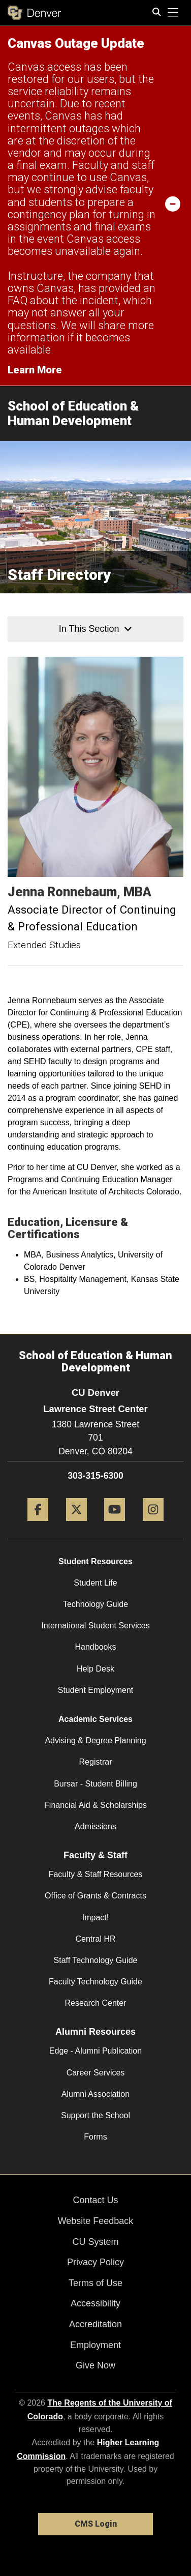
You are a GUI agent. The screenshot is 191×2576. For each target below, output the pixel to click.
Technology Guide (95, 1604)
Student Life (95, 1582)
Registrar (95, 1762)
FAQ (17, 300)
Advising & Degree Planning (95, 1740)
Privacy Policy (95, 2262)
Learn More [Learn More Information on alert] (35, 370)
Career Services (96, 2072)
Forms (95, 2136)
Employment (95, 2345)
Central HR (95, 1939)
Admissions (95, 1826)
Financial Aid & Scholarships (95, 1805)
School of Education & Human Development (73, 413)
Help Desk (95, 1668)
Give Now (95, 2365)
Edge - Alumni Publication (95, 2050)
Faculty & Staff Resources (96, 1874)
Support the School (95, 2115)
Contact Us (95, 2200)
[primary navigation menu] (173, 13)
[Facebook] (38, 1524)
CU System (95, 2242)
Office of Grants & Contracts (95, 1895)
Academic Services (95, 1719)
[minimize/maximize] (172, 203)
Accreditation (95, 2324)
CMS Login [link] (96, 2524)
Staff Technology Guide (96, 1960)
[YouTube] (115, 1524)
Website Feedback (96, 2221)
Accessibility (95, 2303)
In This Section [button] (95, 629)
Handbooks (95, 1647)
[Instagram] (153, 1524)
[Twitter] (76, 1524)
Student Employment (96, 1690)
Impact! (95, 1917)
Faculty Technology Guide (95, 1981)
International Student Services (95, 1625)
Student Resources (95, 1561)
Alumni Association (95, 2094)
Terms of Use (95, 2283)
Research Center (95, 2003)
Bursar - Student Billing (95, 1783)
